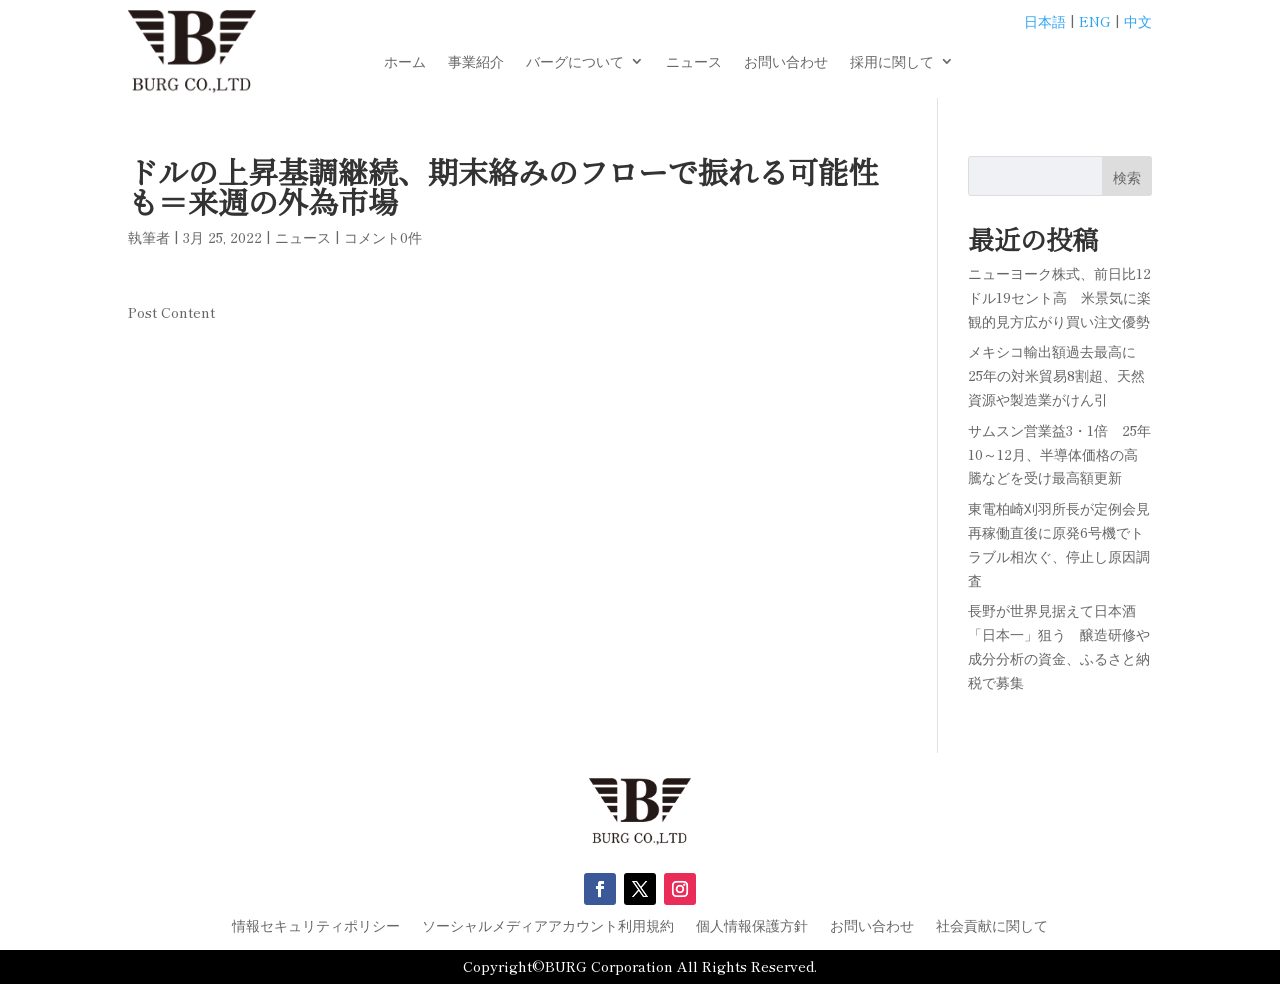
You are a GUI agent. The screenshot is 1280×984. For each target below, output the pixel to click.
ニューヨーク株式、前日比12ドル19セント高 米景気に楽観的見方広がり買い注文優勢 (1059, 297)
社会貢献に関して (992, 926)
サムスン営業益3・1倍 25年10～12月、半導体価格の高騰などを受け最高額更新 (1059, 454)
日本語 (1045, 21)
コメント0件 (383, 237)
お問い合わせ (786, 62)
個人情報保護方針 (752, 926)
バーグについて (575, 62)
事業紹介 (476, 62)
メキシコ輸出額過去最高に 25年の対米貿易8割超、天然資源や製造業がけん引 (1059, 375)
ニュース (694, 62)
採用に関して (892, 62)
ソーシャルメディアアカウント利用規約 (548, 926)
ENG (1095, 21)
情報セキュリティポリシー (316, 926)
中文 (1138, 21)
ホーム (405, 62)
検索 (1127, 177)
